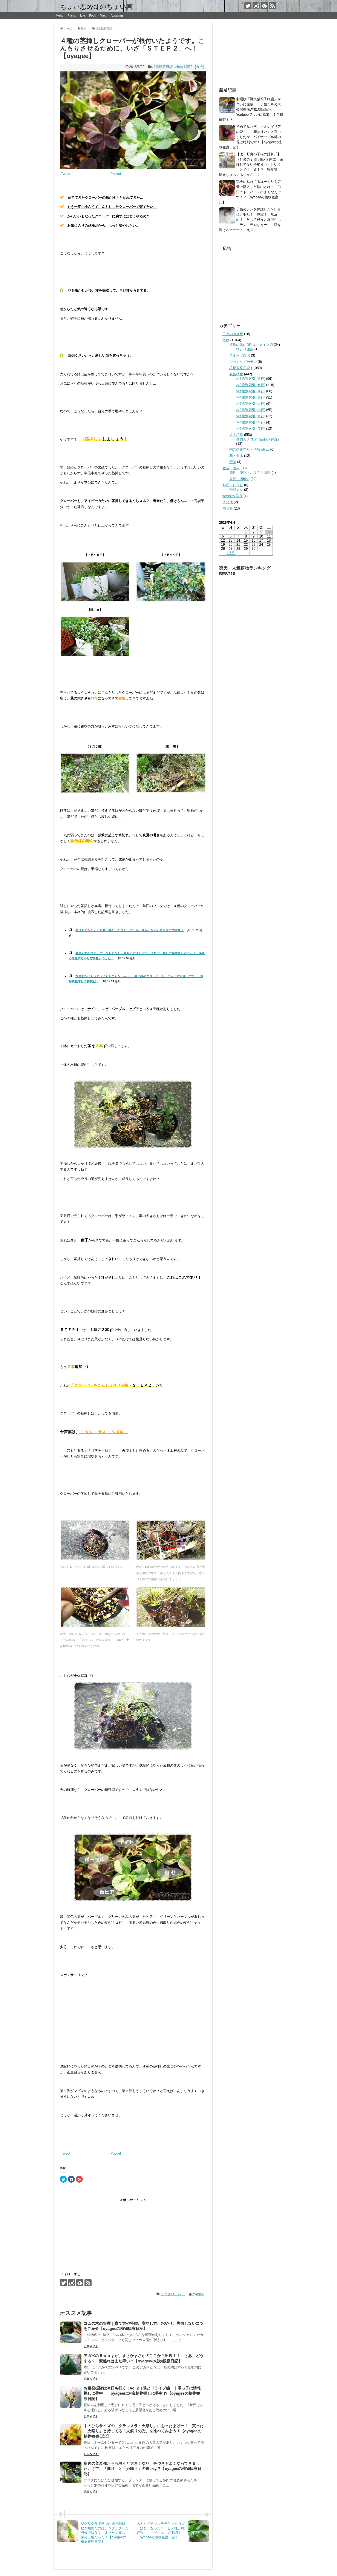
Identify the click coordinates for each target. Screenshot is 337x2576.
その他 (227, 502)
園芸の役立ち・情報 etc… (249, 449)
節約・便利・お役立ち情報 (250, 473)
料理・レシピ (232, 485)
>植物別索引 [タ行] (250, 397)
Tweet (65, 174)
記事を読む (91, 2346)
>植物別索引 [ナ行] (250, 403)
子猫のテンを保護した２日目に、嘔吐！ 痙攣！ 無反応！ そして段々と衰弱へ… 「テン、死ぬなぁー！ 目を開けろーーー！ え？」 (251, 219)
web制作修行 (232, 496)
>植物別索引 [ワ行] (250, 428)
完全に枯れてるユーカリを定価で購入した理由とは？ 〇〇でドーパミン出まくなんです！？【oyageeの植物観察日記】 (250, 192)
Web (103, 15)
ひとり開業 (244, 349)
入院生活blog (239, 479)
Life (82, 15)
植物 (225, 340)
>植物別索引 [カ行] (189, 67)
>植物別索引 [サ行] (250, 391)
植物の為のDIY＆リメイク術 (251, 345)
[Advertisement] (133, 2011)
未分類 (227, 508)
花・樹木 (236, 456)
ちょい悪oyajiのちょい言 (96, 6)
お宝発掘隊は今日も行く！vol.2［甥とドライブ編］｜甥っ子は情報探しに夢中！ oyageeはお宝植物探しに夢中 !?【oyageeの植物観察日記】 (142, 2393)
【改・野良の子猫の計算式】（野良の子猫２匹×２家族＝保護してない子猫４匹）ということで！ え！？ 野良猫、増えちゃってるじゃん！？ (251, 164)
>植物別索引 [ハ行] (250, 410)
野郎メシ (236, 489)
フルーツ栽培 (239, 355)
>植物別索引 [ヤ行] (250, 422)
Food (92, 15)
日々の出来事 (232, 334)
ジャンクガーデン (243, 362)
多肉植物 (236, 435)
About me (117, 15)
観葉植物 (236, 374)
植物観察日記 (162, 67)
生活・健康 (231, 468)
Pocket (115, 174)
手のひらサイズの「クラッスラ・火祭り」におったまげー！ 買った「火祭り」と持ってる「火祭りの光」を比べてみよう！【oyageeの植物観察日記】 (144, 2431)
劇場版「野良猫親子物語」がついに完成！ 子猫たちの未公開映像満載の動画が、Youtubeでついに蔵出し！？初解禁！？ (251, 109)
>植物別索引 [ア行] (250, 379)
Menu (59, 15)
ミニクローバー (173, 2294)
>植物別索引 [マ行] (250, 416)
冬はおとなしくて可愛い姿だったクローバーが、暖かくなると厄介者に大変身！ (129, 930)
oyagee (198, 2294)
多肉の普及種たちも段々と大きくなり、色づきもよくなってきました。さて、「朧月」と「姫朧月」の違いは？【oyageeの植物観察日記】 (142, 2468)
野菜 (232, 462)
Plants (71, 15)
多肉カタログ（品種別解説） (258, 439)
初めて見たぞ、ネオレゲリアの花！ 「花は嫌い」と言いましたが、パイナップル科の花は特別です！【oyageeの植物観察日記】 (250, 137)
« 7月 (231, 553)
